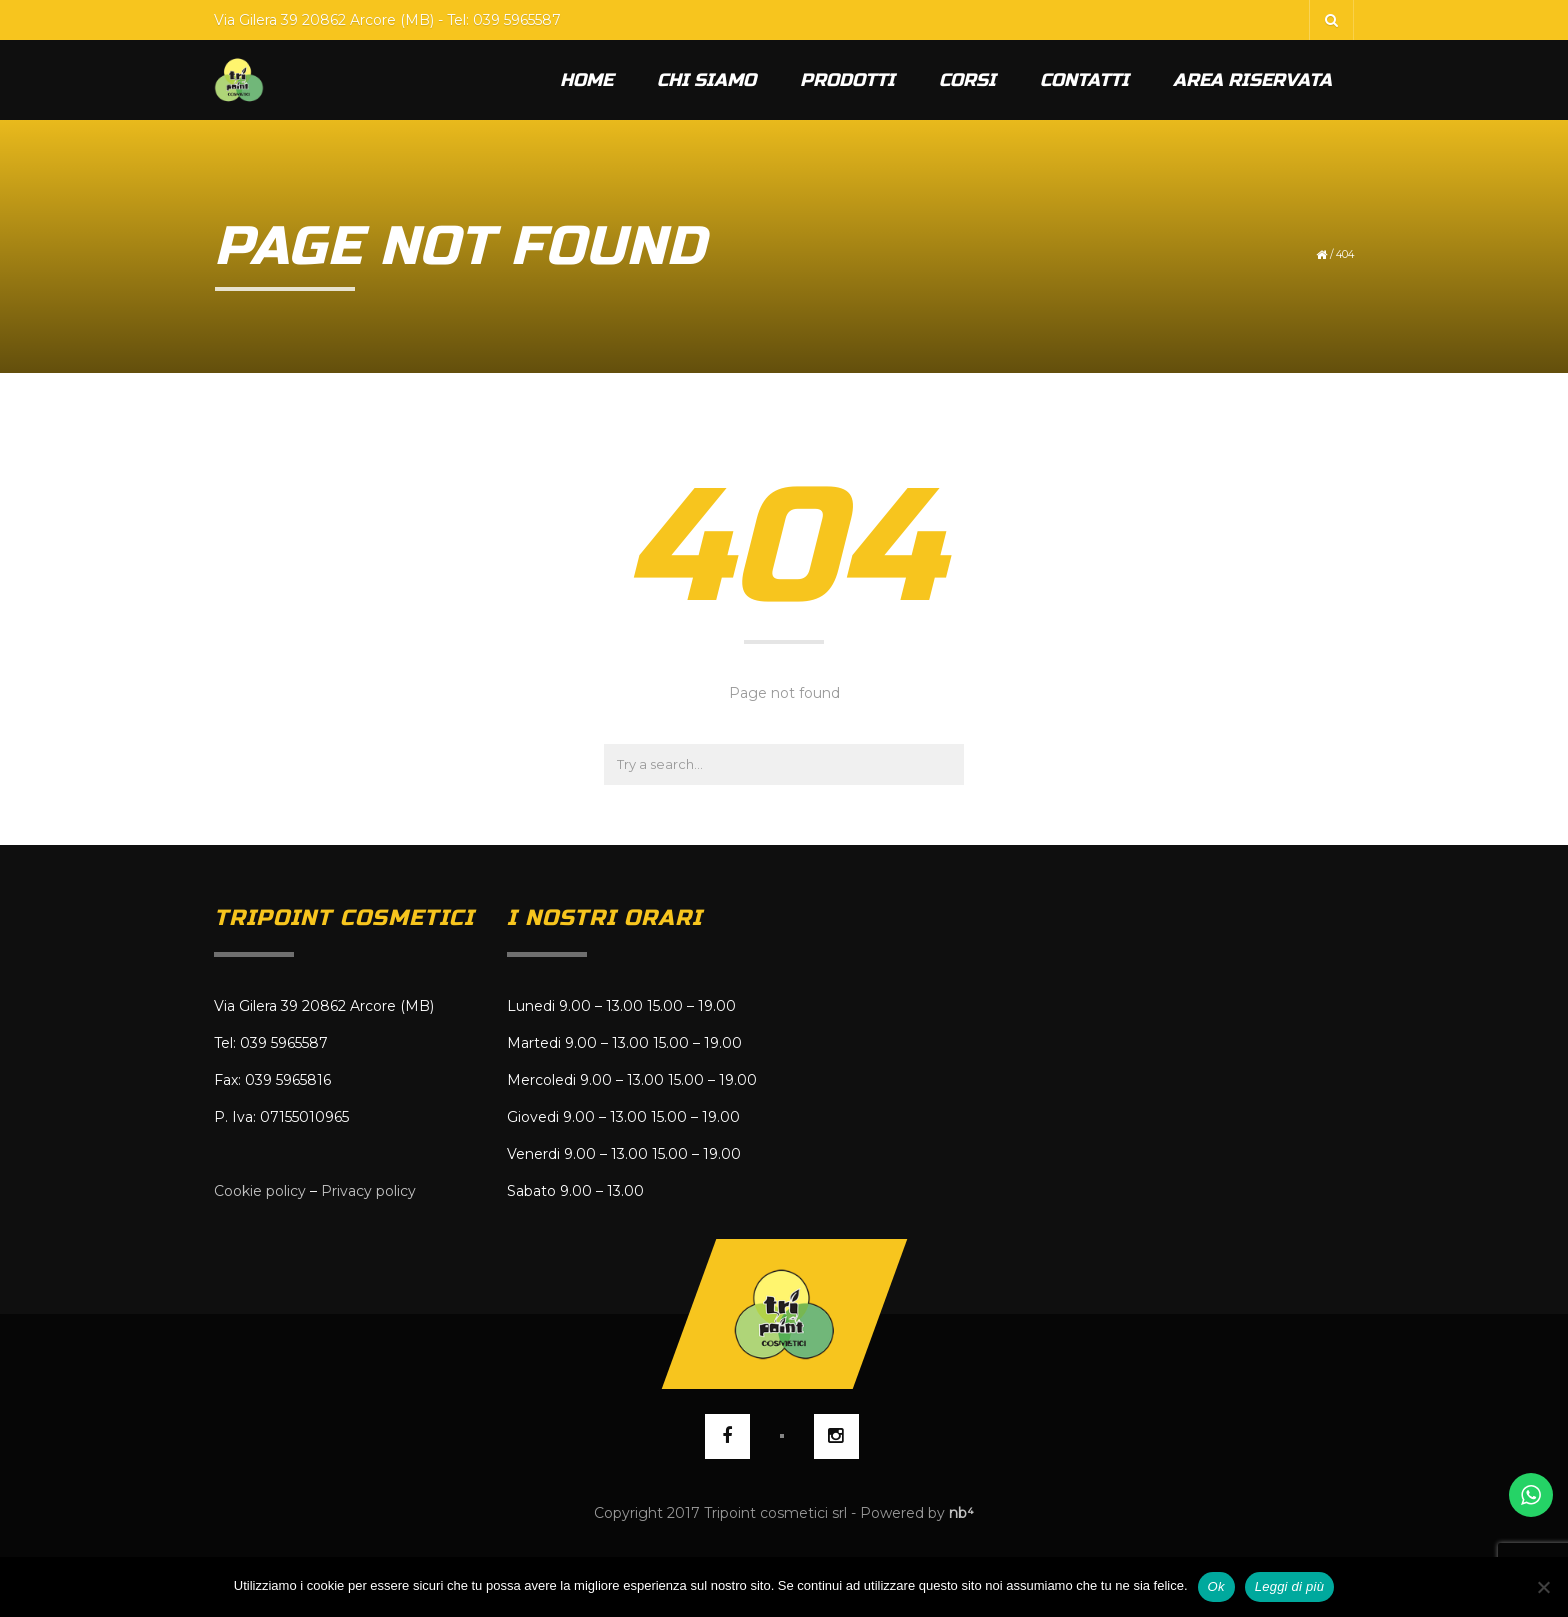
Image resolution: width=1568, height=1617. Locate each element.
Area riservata (1252, 80)
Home (586, 80)
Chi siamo (706, 80)
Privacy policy (368, 1191)
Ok (1216, 1586)
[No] (1543, 1587)
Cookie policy (260, 1191)
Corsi (967, 80)
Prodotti (847, 80)
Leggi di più (1290, 1586)
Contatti (1084, 80)
